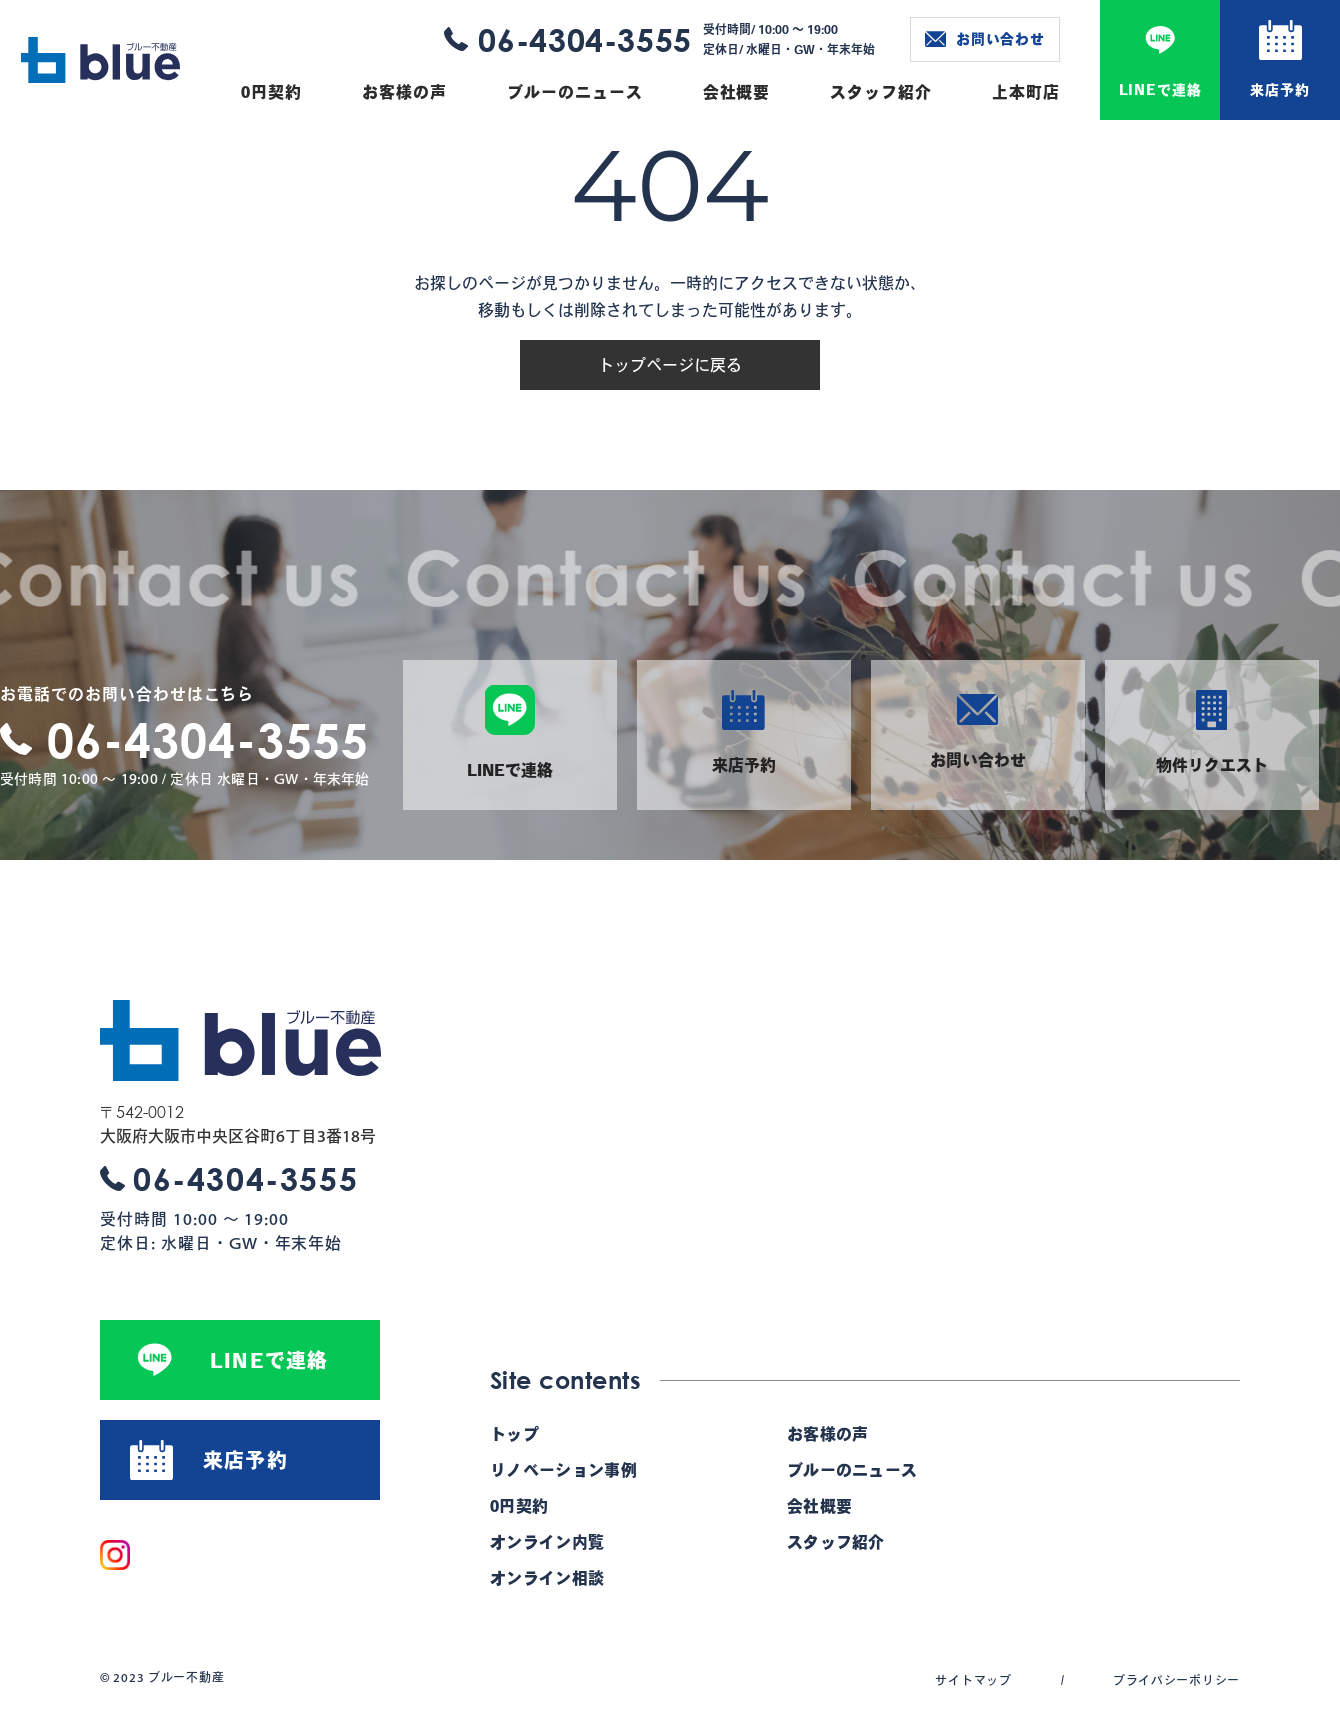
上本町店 (1026, 92)
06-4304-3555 (585, 39)
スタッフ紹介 (881, 92)
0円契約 (271, 92)
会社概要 (737, 92)
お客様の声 (404, 92)
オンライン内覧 (547, 1542)
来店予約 (1279, 90)
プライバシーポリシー (1176, 1680)
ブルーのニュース (575, 92)
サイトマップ (973, 1680)
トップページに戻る (670, 365)
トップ (514, 1434)
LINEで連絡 (1160, 90)
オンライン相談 (547, 1578)
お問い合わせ (985, 39)
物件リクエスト (1212, 731)
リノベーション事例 (563, 1470)
